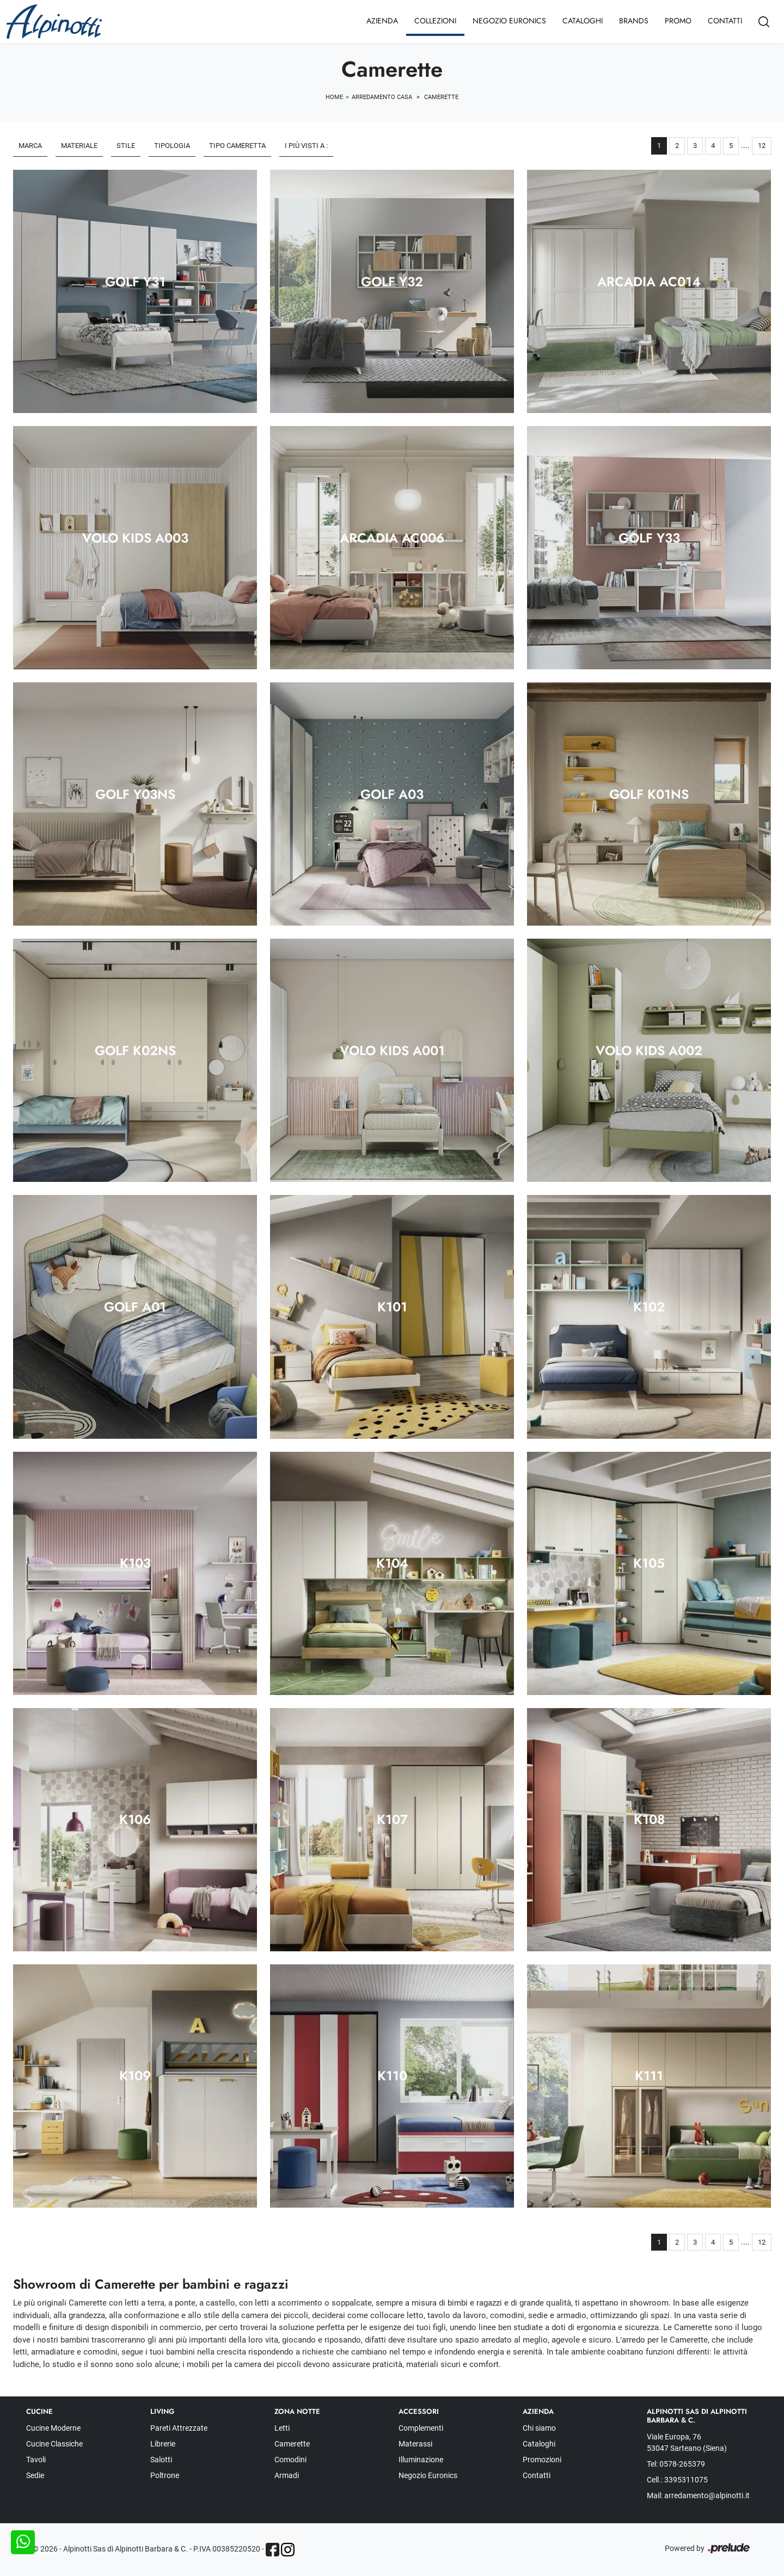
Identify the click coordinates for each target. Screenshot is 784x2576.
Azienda (382, 20)
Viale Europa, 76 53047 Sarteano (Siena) (687, 2442)
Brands (633, 20)
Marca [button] (30, 145)
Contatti (725, 20)
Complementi (421, 2428)
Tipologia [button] (172, 145)
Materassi (415, 2443)
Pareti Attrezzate (178, 2428)
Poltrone (164, 2475)
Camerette (441, 97)
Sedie (35, 2475)
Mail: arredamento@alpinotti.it (698, 2495)
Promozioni (542, 2459)
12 (761, 145)
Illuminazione (421, 2459)
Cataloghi (582, 20)
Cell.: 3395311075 (677, 2479)
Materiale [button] (79, 145)
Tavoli (36, 2459)
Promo (678, 20)
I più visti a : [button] (306, 145)
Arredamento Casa (382, 97)
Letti (282, 2428)
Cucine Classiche (54, 2443)
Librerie (162, 2443)
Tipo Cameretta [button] (237, 145)
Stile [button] (126, 145)
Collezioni (435, 20)
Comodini (290, 2459)
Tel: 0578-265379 (676, 2464)
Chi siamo (539, 2428)
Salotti (161, 2459)
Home (334, 97)
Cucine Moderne (53, 2428)
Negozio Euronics (509, 20)
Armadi (286, 2475)
